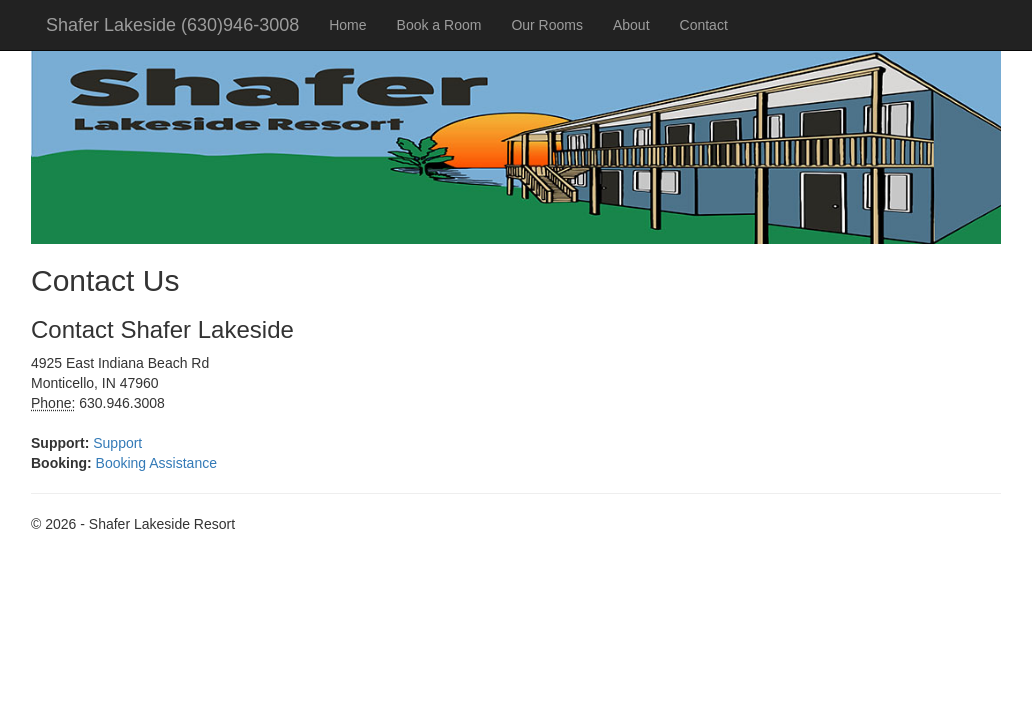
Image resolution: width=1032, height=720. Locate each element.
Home (347, 25)
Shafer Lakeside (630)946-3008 (172, 25)
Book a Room (439, 25)
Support (117, 443)
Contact (704, 25)
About (631, 25)
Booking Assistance (156, 463)
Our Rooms (547, 25)
